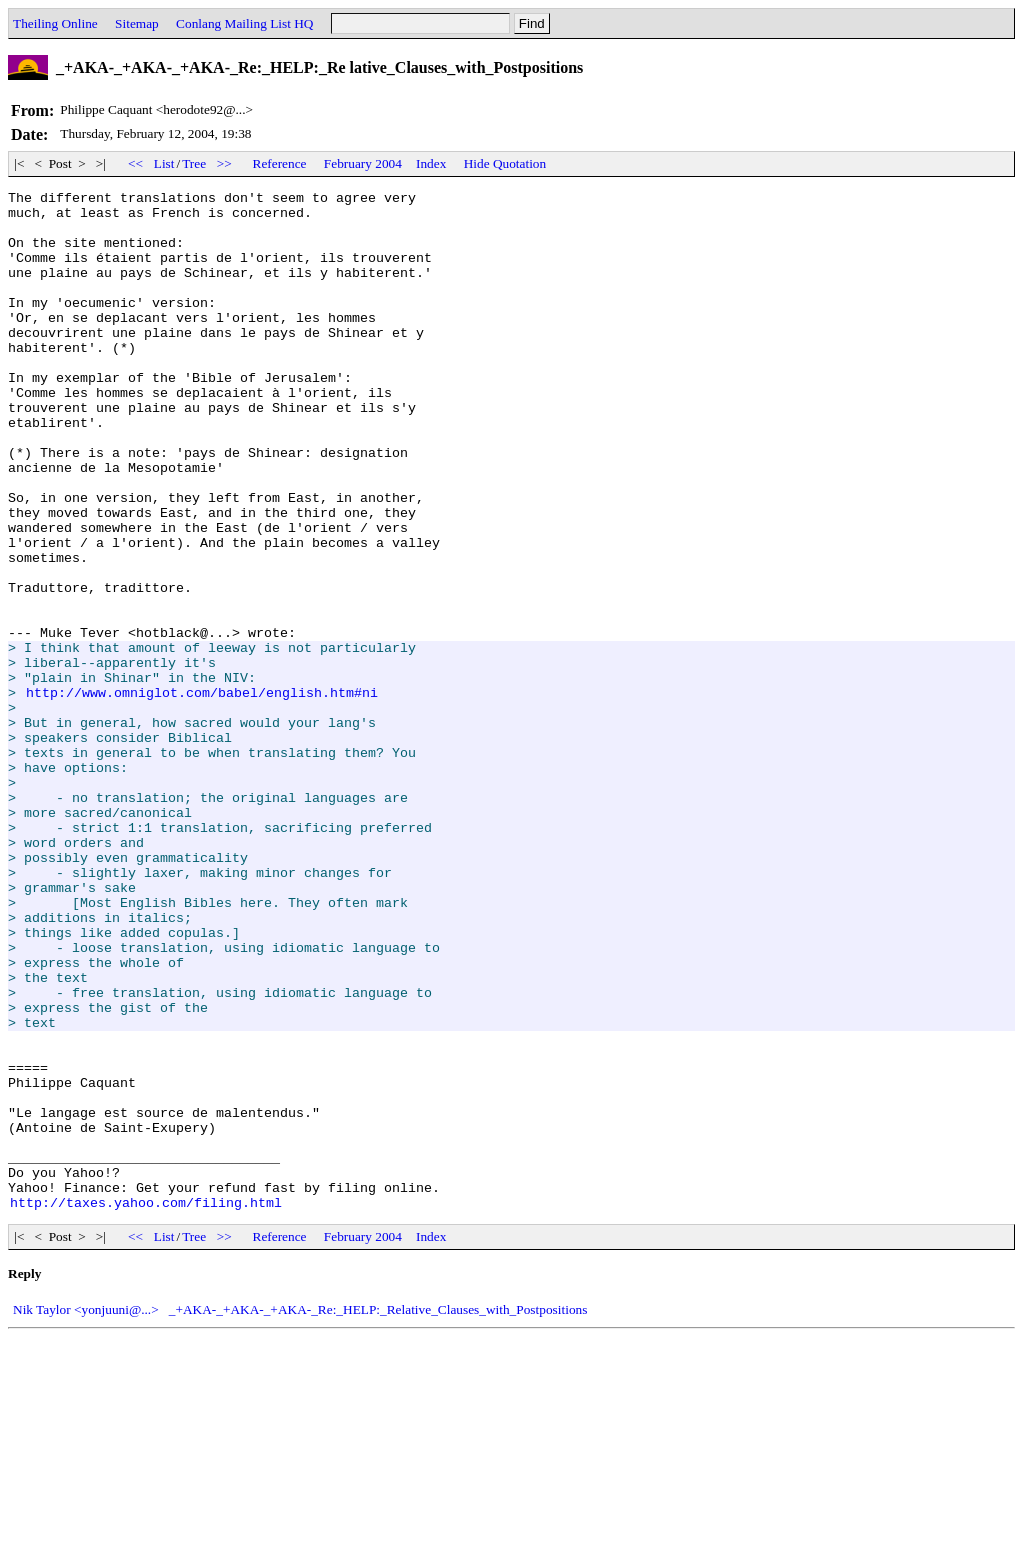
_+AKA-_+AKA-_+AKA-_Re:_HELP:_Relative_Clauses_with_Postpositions (378, 1513)
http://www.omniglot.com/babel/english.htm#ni (202, 794)
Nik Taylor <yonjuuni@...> (86, 1513)
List (164, 163)
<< (136, 163)
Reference (280, 163)
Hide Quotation (505, 163)
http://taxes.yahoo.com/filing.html (146, 1406)
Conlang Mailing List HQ (244, 23)
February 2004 (363, 163)
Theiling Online (55, 23)
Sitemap (137, 23)
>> (224, 163)
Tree (194, 163)
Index (431, 163)
